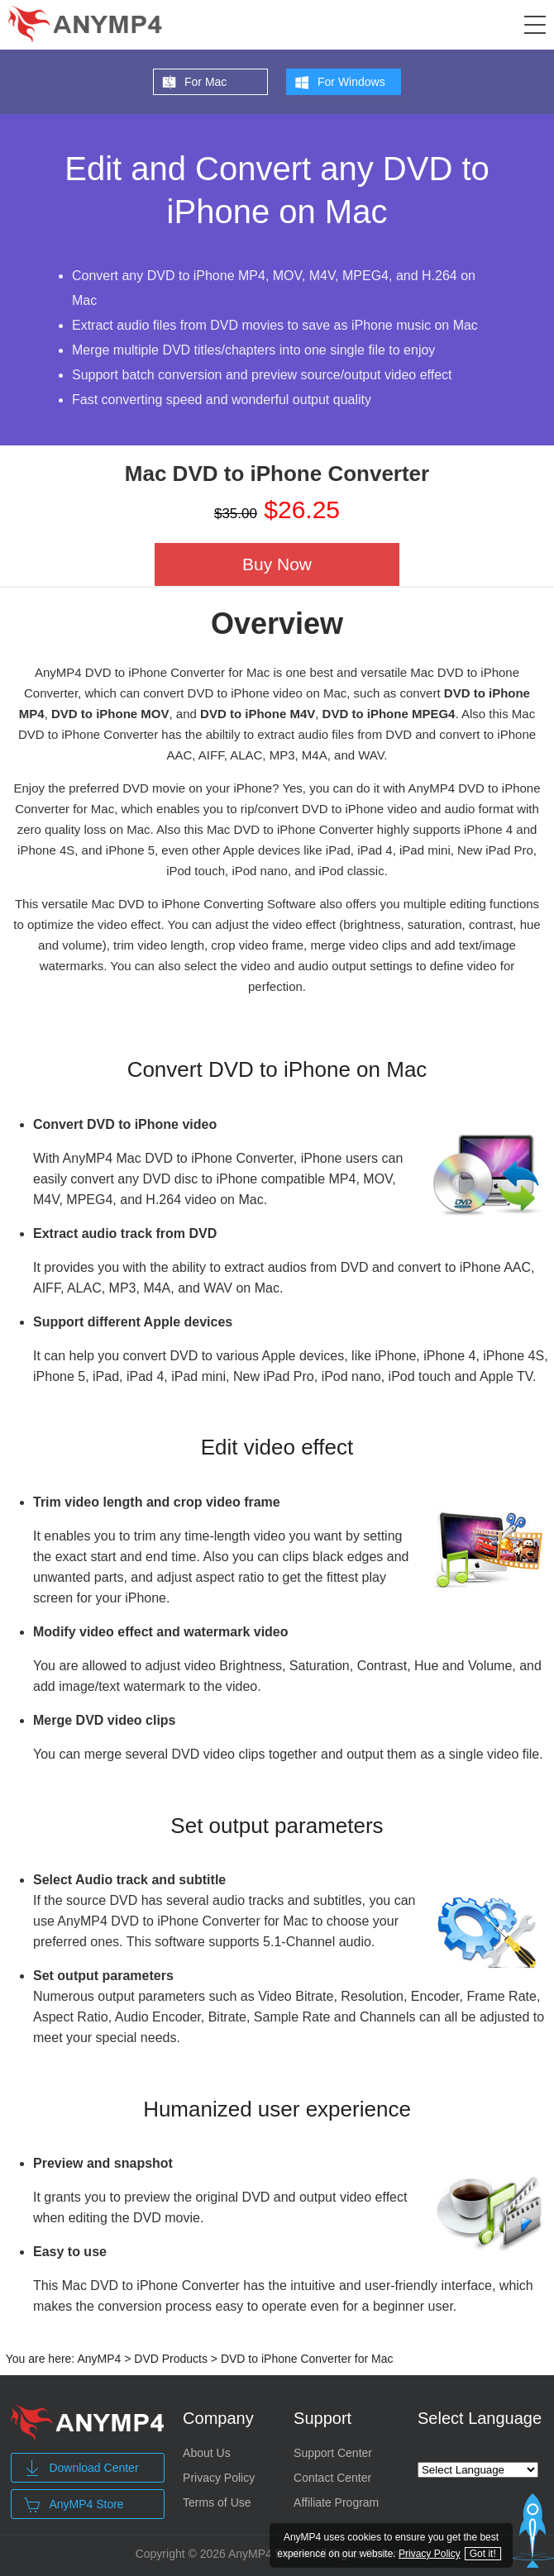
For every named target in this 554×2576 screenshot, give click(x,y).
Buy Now (277, 564)
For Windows (351, 81)
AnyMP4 (99, 2358)
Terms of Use (217, 2502)
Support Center (333, 2453)
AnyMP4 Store (73, 2505)
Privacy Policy (219, 2477)
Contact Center (332, 2477)
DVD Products (171, 2358)
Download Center (81, 2468)
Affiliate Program (336, 2502)
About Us (207, 2453)
